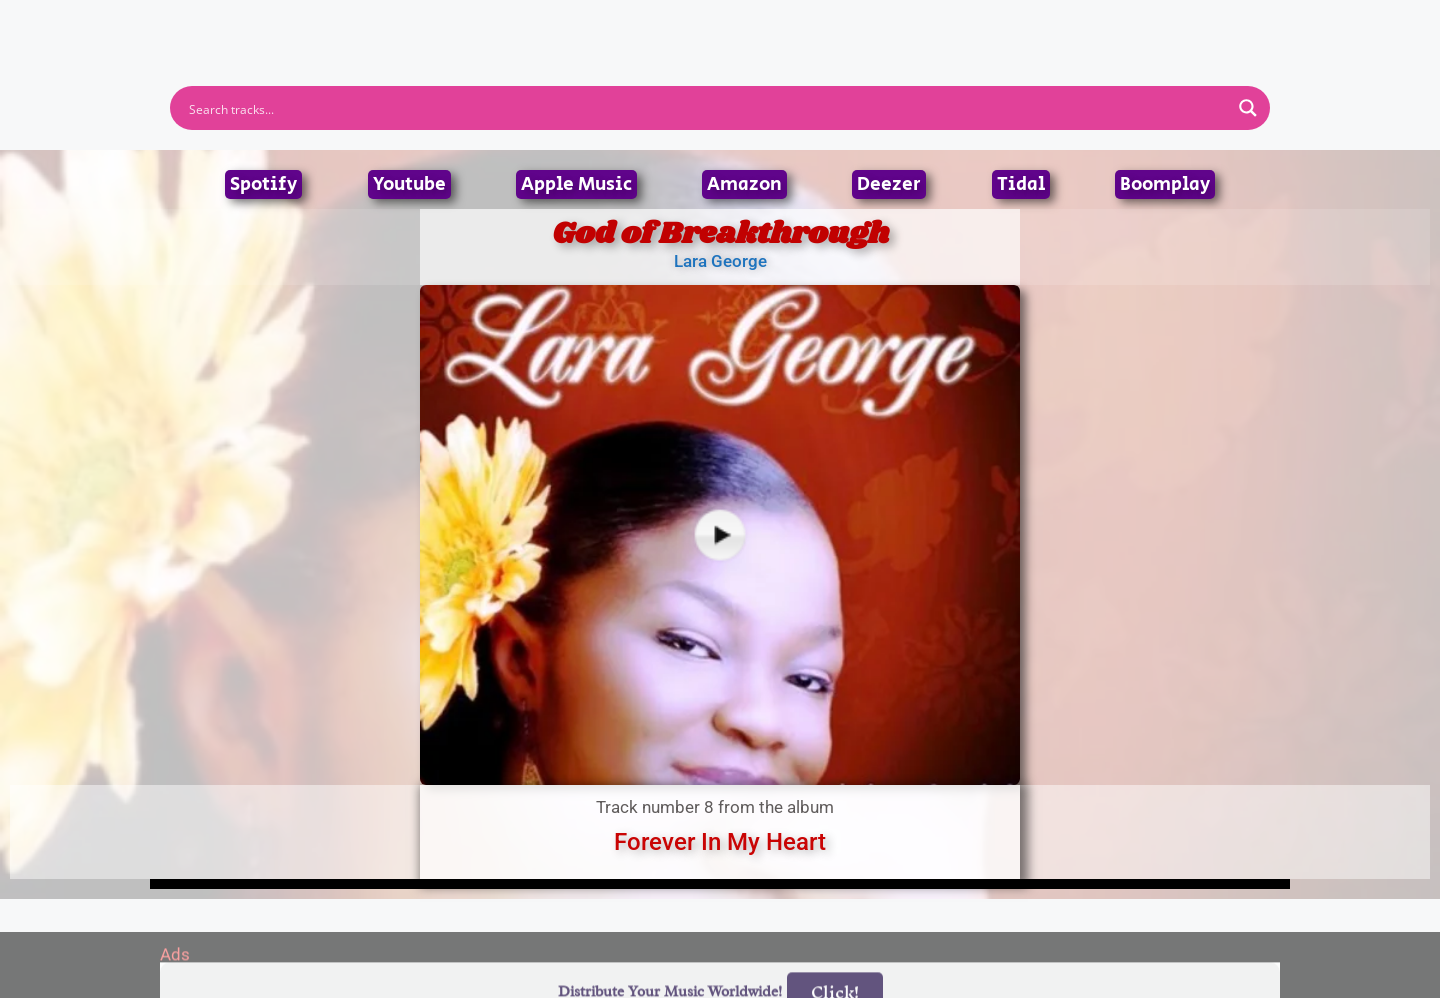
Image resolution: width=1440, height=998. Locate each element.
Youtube (409, 184)
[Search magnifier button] (1248, 108)
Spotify (263, 184)
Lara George (720, 261)
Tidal (1021, 184)
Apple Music (576, 184)
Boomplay (1165, 184)
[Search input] (707, 108)
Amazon (744, 184)
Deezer (889, 184)
